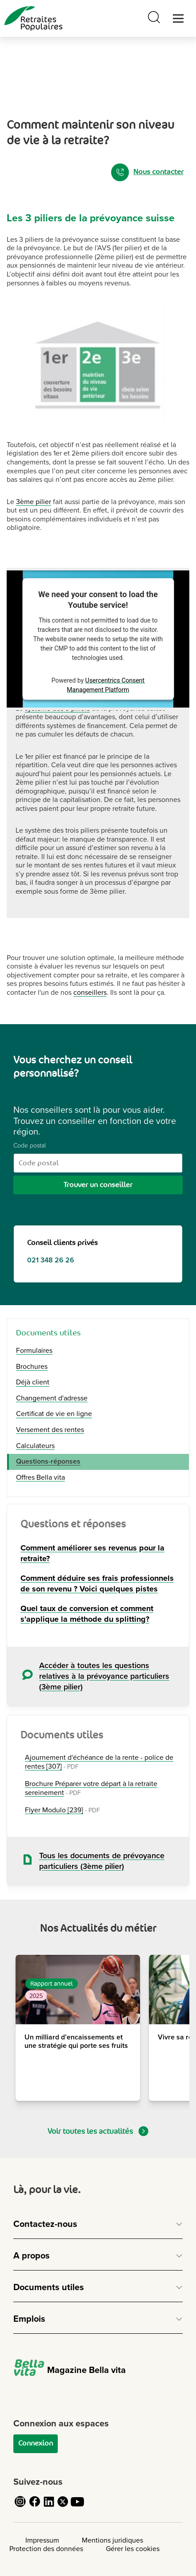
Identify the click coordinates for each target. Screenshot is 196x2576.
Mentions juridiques (112, 2540)
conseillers (90, 992)
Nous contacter (147, 172)
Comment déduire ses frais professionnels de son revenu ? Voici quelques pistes (97, 1583)
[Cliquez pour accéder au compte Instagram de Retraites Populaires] (20, 2506)
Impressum (42, 2540)
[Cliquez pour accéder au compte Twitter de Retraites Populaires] (63, 2506)
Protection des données (46, 2548)
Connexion (35, 2443)
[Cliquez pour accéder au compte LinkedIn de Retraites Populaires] (49, 2506)
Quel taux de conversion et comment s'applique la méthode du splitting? (86, 1613)
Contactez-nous (45, 2224)
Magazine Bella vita (69, 2370)
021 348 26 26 (50, 1260)
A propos (31, 2255)
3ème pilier (33, 501)
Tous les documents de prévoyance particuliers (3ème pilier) (101, 1861)
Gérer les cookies (133, 2548)
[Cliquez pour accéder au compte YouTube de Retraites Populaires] (77, 2506)
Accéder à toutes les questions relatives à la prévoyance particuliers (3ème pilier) (104, 1676)
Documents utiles (48, 2287)
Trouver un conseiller (98, 1185)
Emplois (29, 2319)
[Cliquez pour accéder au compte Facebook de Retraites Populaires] (35, 2506)
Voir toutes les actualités (98, 2131)
